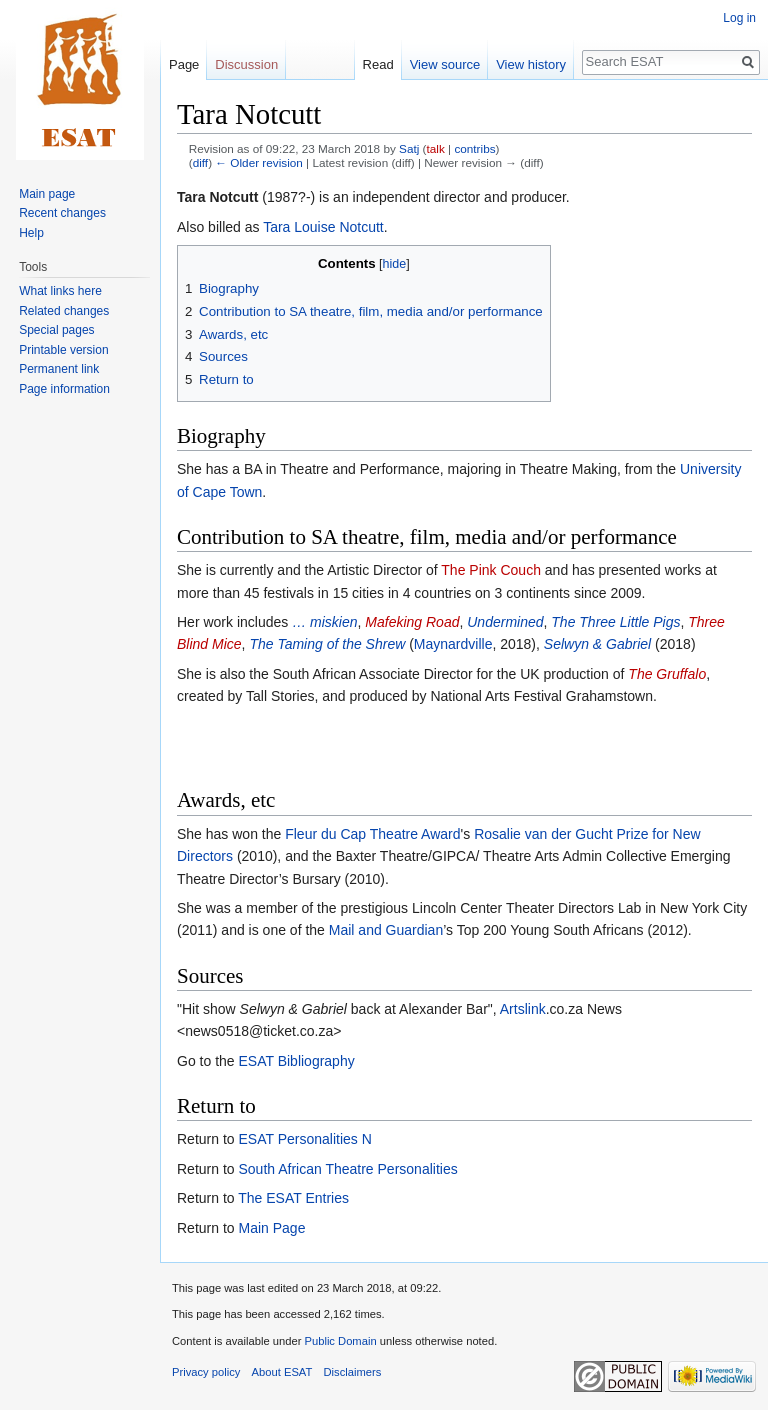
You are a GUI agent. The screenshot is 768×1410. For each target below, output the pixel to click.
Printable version (63, 350)
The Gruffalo (667, 674)
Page (184, 64)
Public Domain (340, 1341)
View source (445, 64)
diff (200, 162)
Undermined (505, 622)
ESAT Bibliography (296, 1061)
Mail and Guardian (386, 930)
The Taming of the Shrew (327, 644)
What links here (60, 291)
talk (436, 148)
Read (378, 64)
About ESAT (282, 1372)
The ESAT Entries (293, 1198)
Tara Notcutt (217, 197)
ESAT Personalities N (304, 1139)
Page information (64, 389)
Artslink (523, 1009)
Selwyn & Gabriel (599, 644)
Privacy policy (206, 1372)
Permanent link (59, 369)
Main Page (271, 1228)
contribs (474, 148)
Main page (47, 194)
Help (31, 233)
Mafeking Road (412, 622)
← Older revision (259, 162)
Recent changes (62, 213)
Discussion (246, 64)
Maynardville (453, 644)
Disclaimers (353, 1372)
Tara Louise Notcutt (323, 227)
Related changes (64, 311)
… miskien (324, 622)
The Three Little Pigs (615, 622)
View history (531, 64)
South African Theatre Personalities (347, 1169)
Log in (739, 18)
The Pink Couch (491, 570)
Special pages (56, 330)
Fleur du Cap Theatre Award (372, 834)
